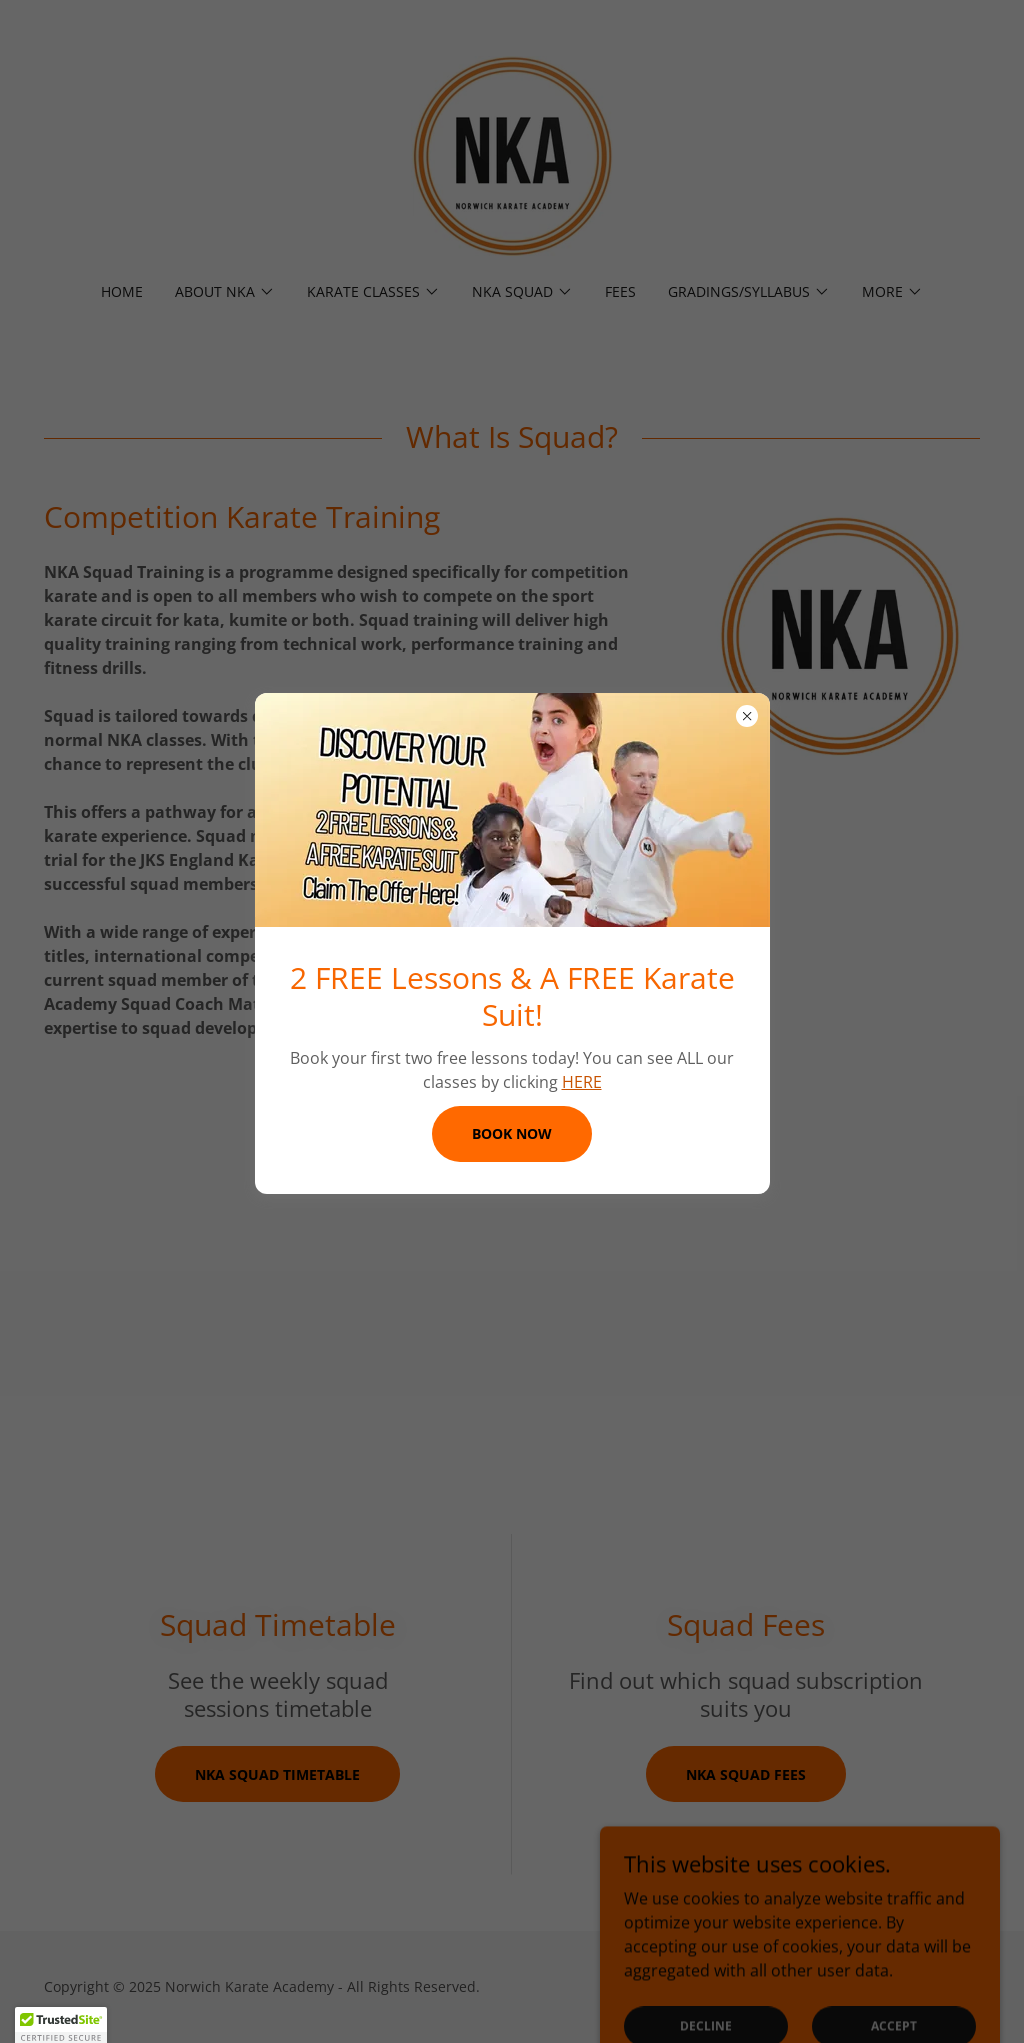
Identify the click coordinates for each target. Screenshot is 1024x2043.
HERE (582, 1082)
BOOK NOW (512, 1133)
